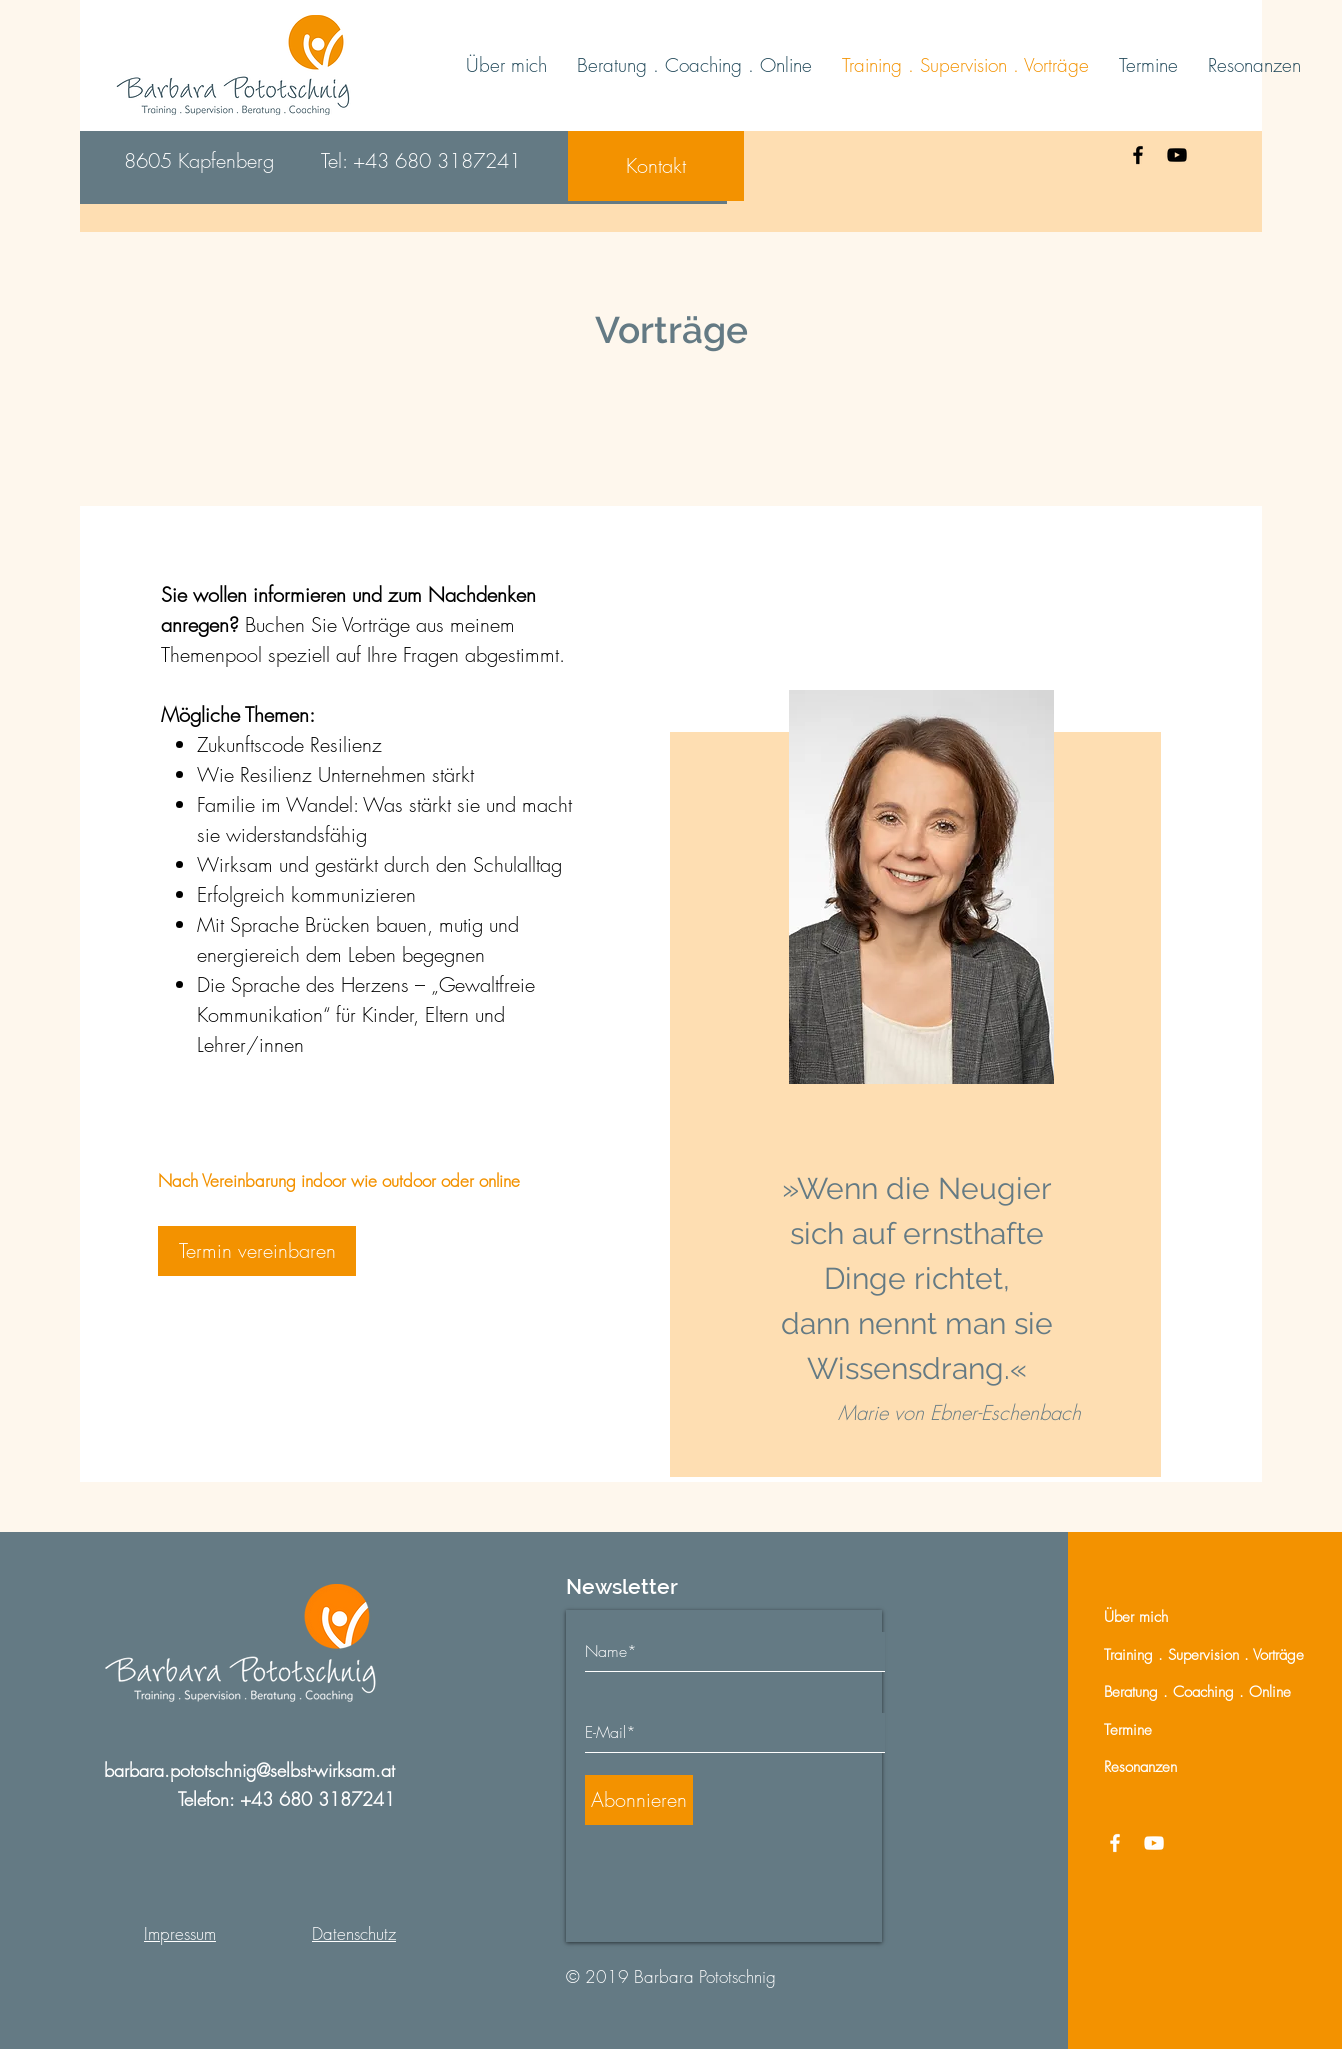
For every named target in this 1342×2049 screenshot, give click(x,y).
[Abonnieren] (639, 1800)
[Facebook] (1138, 155)
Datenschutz (354, 1933)
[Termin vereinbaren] (257, 1251)
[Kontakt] (656, 166)
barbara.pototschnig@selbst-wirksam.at (249, 1770)
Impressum (180, 1933)
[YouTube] (1177, 155)
